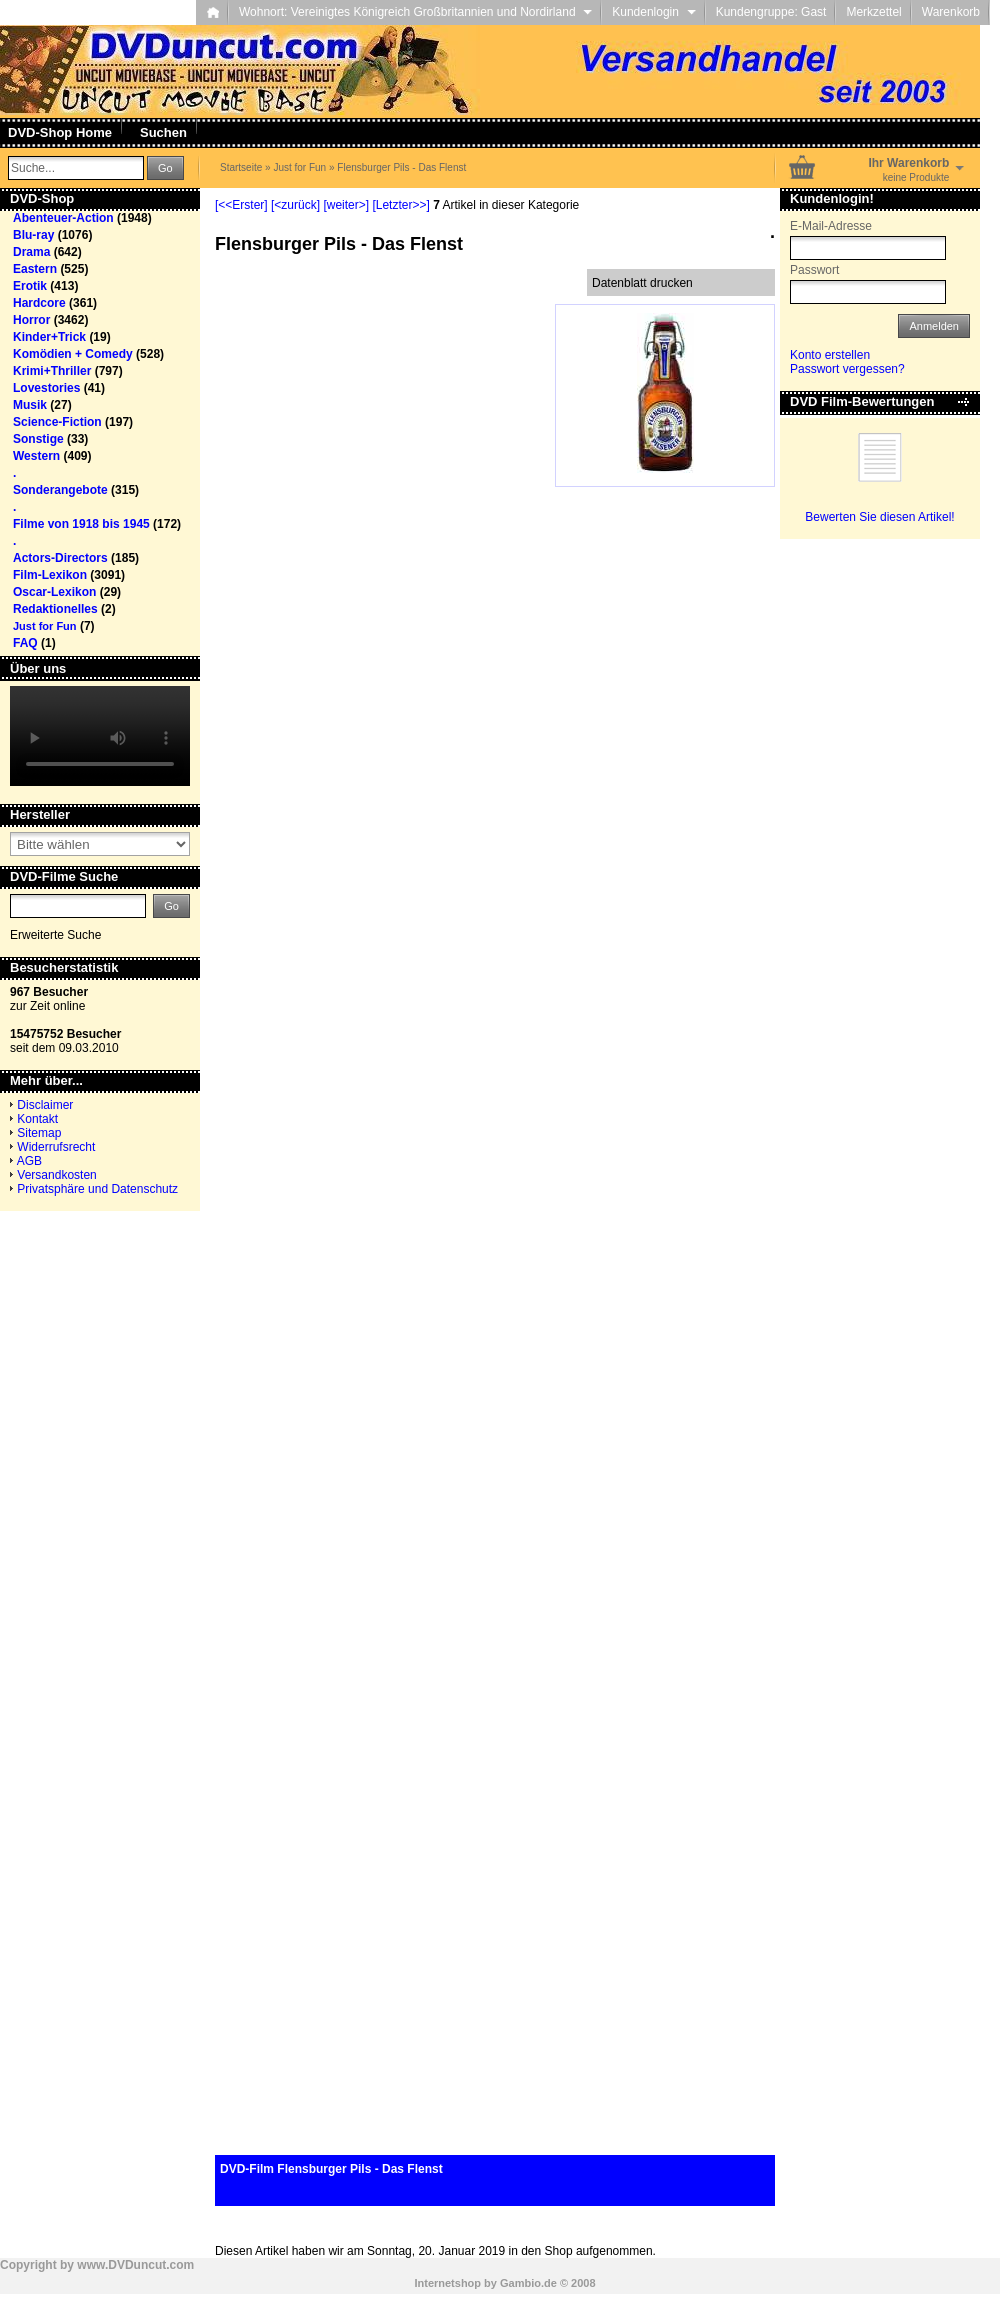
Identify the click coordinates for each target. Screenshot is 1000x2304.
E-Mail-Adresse (831, 226)
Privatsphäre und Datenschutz (97, 1189)
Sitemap (39, 1133)
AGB (29, 1161)
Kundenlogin (653, 12)
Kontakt (37, 1119)
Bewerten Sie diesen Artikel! (879, 517)
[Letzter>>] (400, 205)
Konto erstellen (830, 355)
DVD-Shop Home (60, 132)
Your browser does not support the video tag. (100, 736)
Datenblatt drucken (642, 283)
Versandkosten (56, 1175)
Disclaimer (45, 1105)
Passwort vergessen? (847, 369)
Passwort (814, 270)
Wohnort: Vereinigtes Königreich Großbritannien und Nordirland (415, 12)
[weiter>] (346, 205)
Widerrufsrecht (56, 1147)
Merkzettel (873, 12)
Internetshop (447, 2283)
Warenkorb (951, 12)
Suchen (163, 132)
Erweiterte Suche (55, 935)
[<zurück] (295, 205)
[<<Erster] (241, 205)
